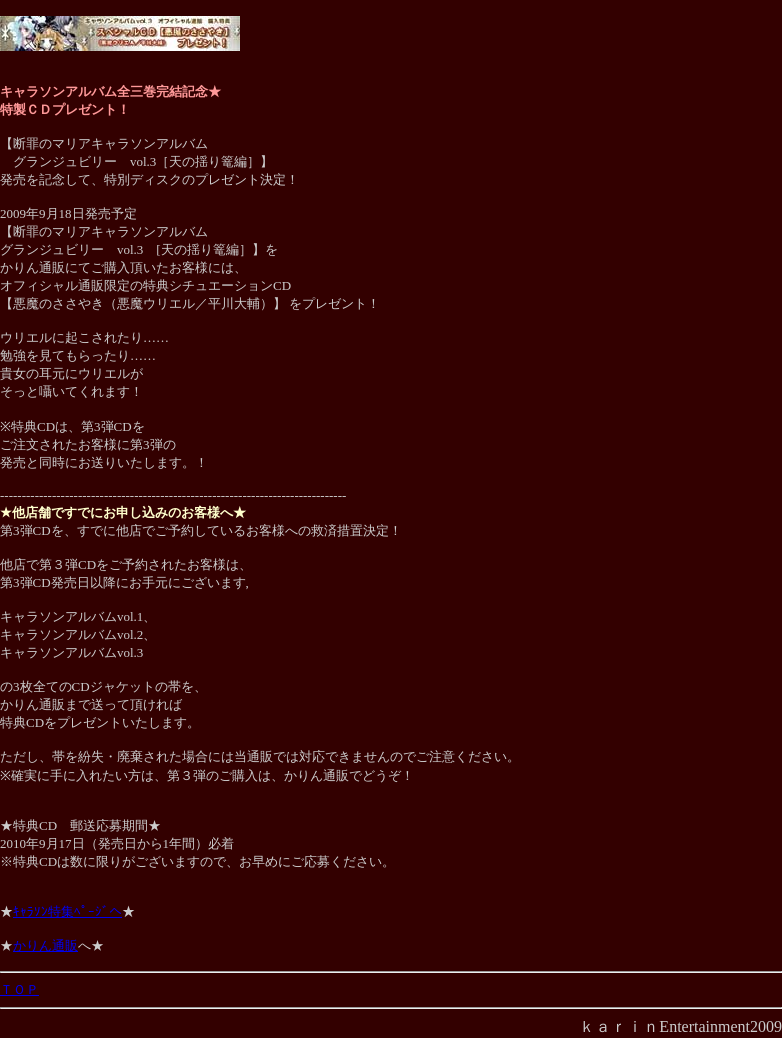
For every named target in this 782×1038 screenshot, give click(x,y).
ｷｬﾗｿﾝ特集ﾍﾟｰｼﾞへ (67, 911)
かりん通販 (45, 945)
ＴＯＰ (19, 989)
